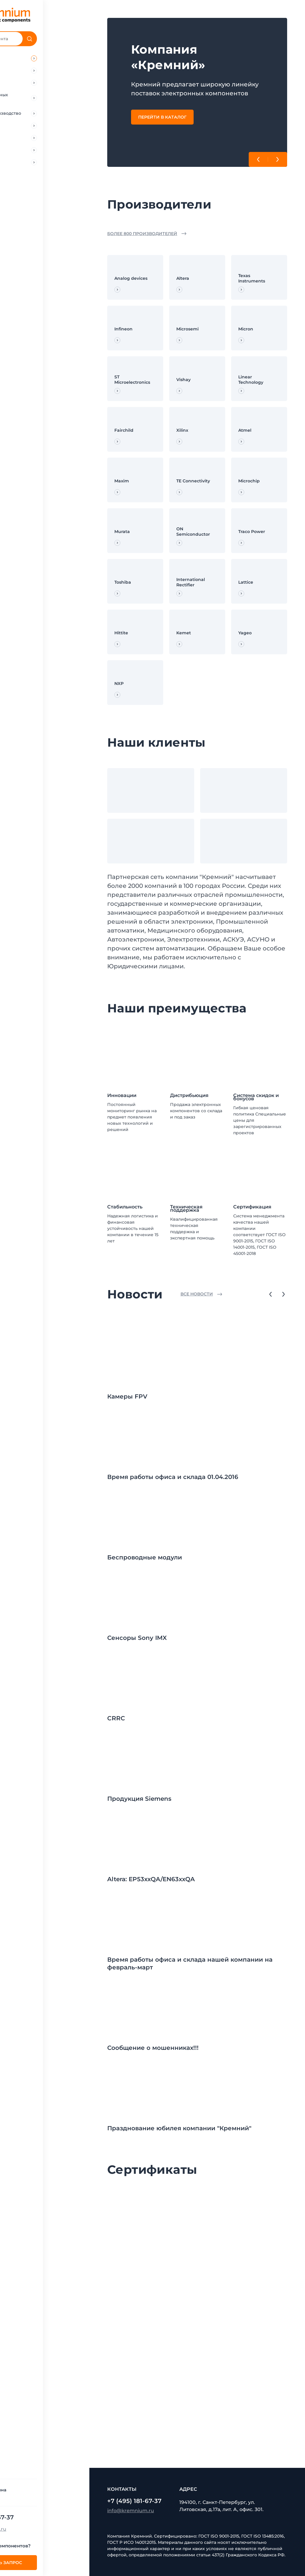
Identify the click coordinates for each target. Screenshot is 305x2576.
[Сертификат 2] (260, 2221)
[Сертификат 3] (134, 2284)
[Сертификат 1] (197, 2221)
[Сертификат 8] (260, 2347)
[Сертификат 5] (260, 2284)
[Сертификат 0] (134, 2221)
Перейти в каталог (162, 117)
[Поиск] (76, 39)
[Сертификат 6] (134, 2347)
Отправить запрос (45, 2562)
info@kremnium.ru (29, 2529)
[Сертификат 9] (134, 2410)
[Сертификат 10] (197, 2410)
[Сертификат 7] (197, 2347)
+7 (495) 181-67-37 (33, 2517)
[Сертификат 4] (197, 2284)
